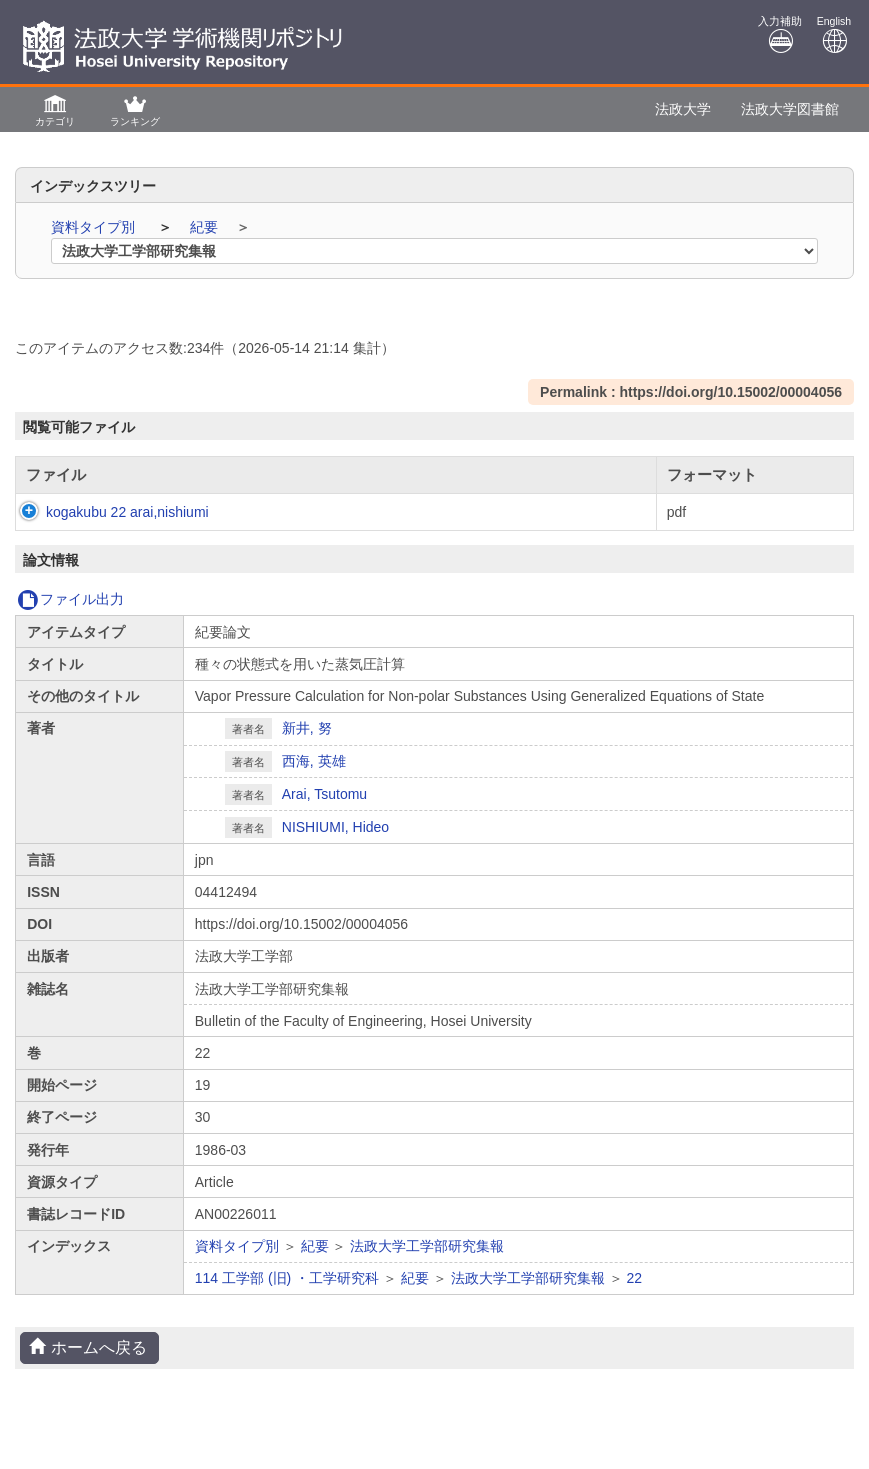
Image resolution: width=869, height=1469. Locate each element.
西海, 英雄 (314, 781)
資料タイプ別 (95, 227)
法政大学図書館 (790, 109)
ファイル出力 (70, 619)
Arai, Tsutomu (324, 814)
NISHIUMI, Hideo (335, 847)
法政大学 (683, 109)
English (834, 34)
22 (634, 1298)
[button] (55, 109)
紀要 (206, 227)
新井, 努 (307, 748)
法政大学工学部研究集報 (427, 1266)
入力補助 (780, 34)
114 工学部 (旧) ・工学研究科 (287, 1298)
